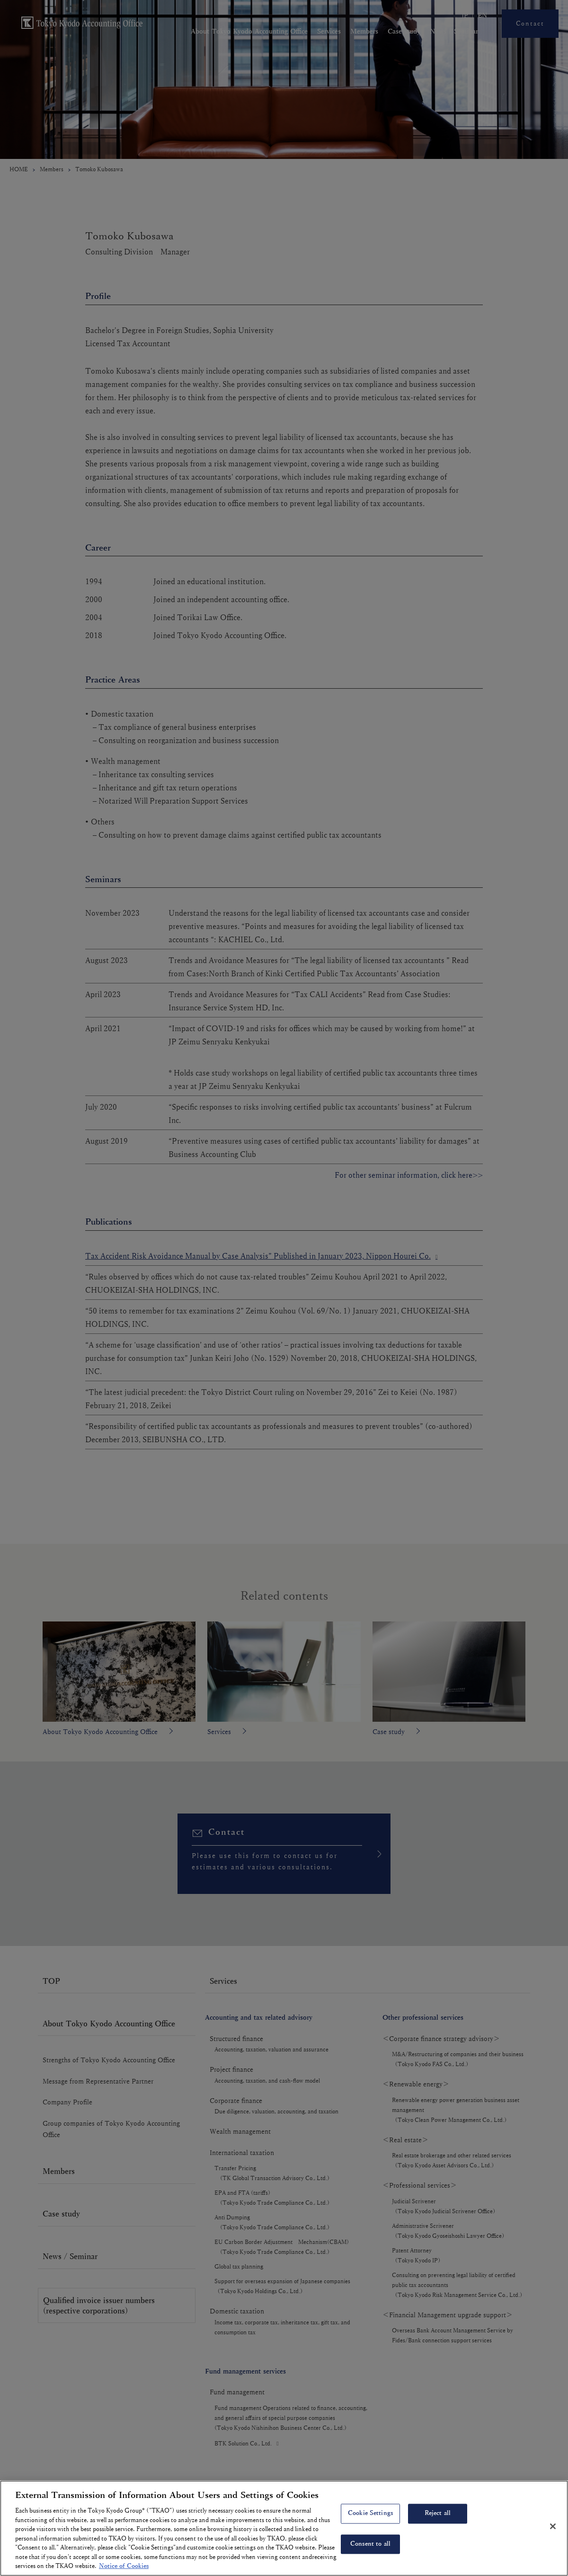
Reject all (438, 2513)
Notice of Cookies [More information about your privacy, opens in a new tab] (124, 2566)
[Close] (552, 2526)
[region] (284, 2528)
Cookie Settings (370, 2513)
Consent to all (370, 2544)
